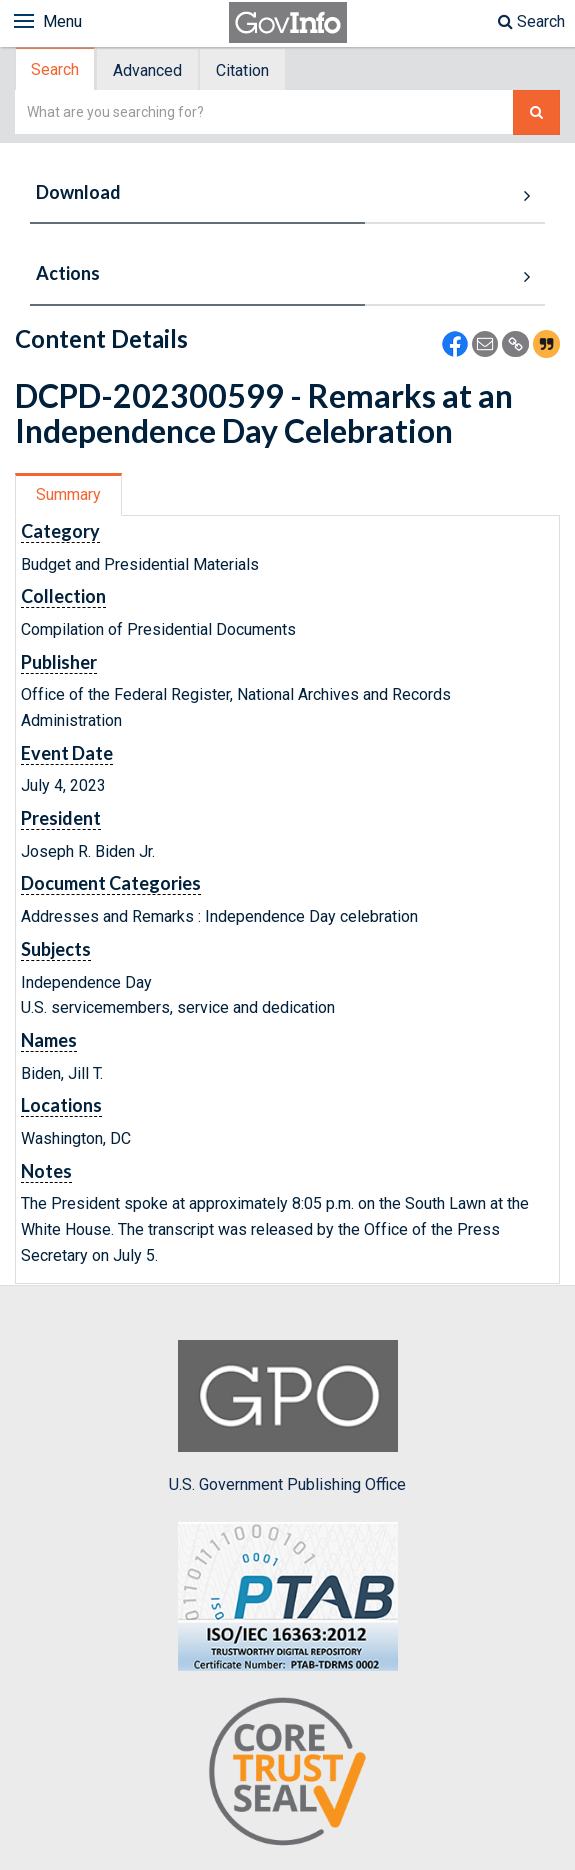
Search (531, 21)
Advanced (147, 70)
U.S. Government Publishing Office (287, 1417)
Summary (68, 494)
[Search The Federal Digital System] (536, 112)
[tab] (56, 69)
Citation (242, 70)
